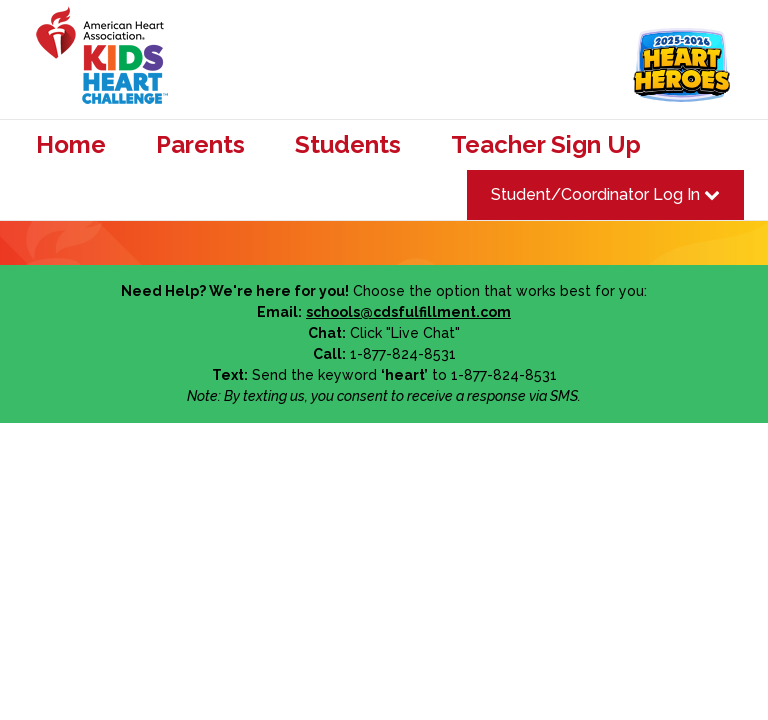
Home (71, 145)
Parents (200, 145)
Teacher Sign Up (546, 145)
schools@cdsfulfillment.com (408, 312)
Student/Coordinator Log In (605, 194)
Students (348, 145)
